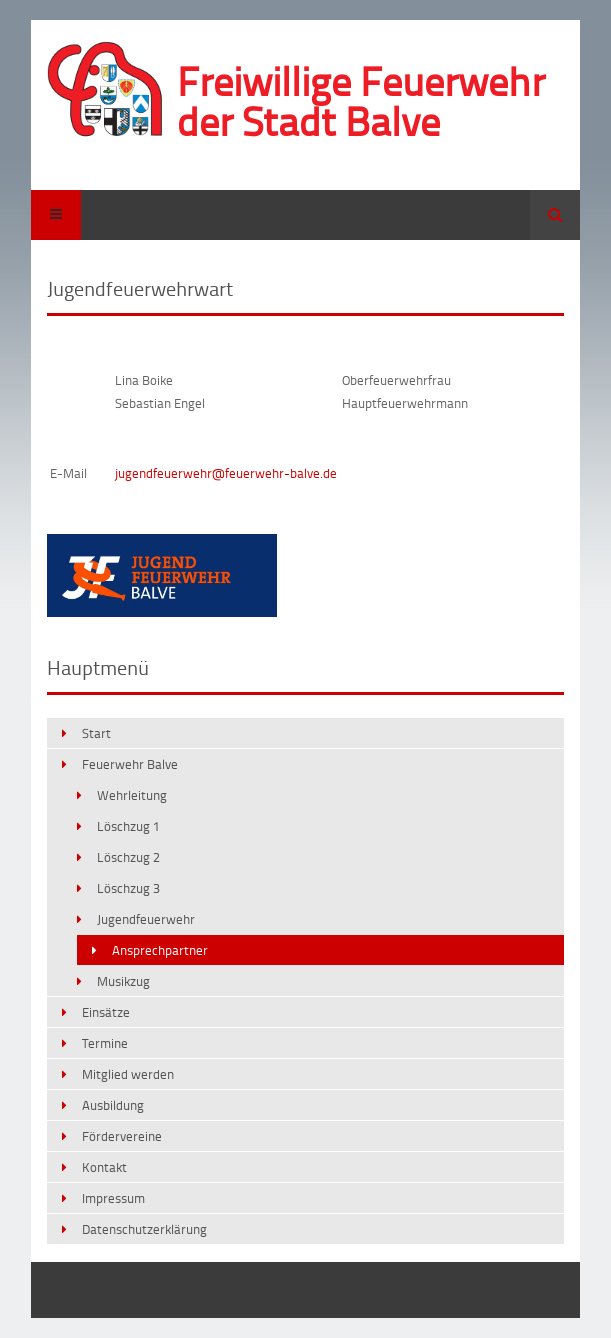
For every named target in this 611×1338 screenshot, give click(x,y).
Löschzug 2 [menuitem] (128, 857)
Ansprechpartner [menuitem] (160, 950)
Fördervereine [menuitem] (122, 1136)
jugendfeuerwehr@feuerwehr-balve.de (226, 473)
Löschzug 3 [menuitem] (128, 888)
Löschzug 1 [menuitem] (128, 826)
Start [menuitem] (96, 733)
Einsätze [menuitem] (106, 1012)
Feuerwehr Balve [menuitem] (130, 764)
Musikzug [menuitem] (123, 981)
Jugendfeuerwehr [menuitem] (146, 919)
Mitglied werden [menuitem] (128, 1074)
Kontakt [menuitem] (104, 1167)
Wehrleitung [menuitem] (132, 795)
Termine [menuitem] (105, 1043)
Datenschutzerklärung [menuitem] (144, 1229)
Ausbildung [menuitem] (113, 1105)
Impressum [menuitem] (113, 1198)
